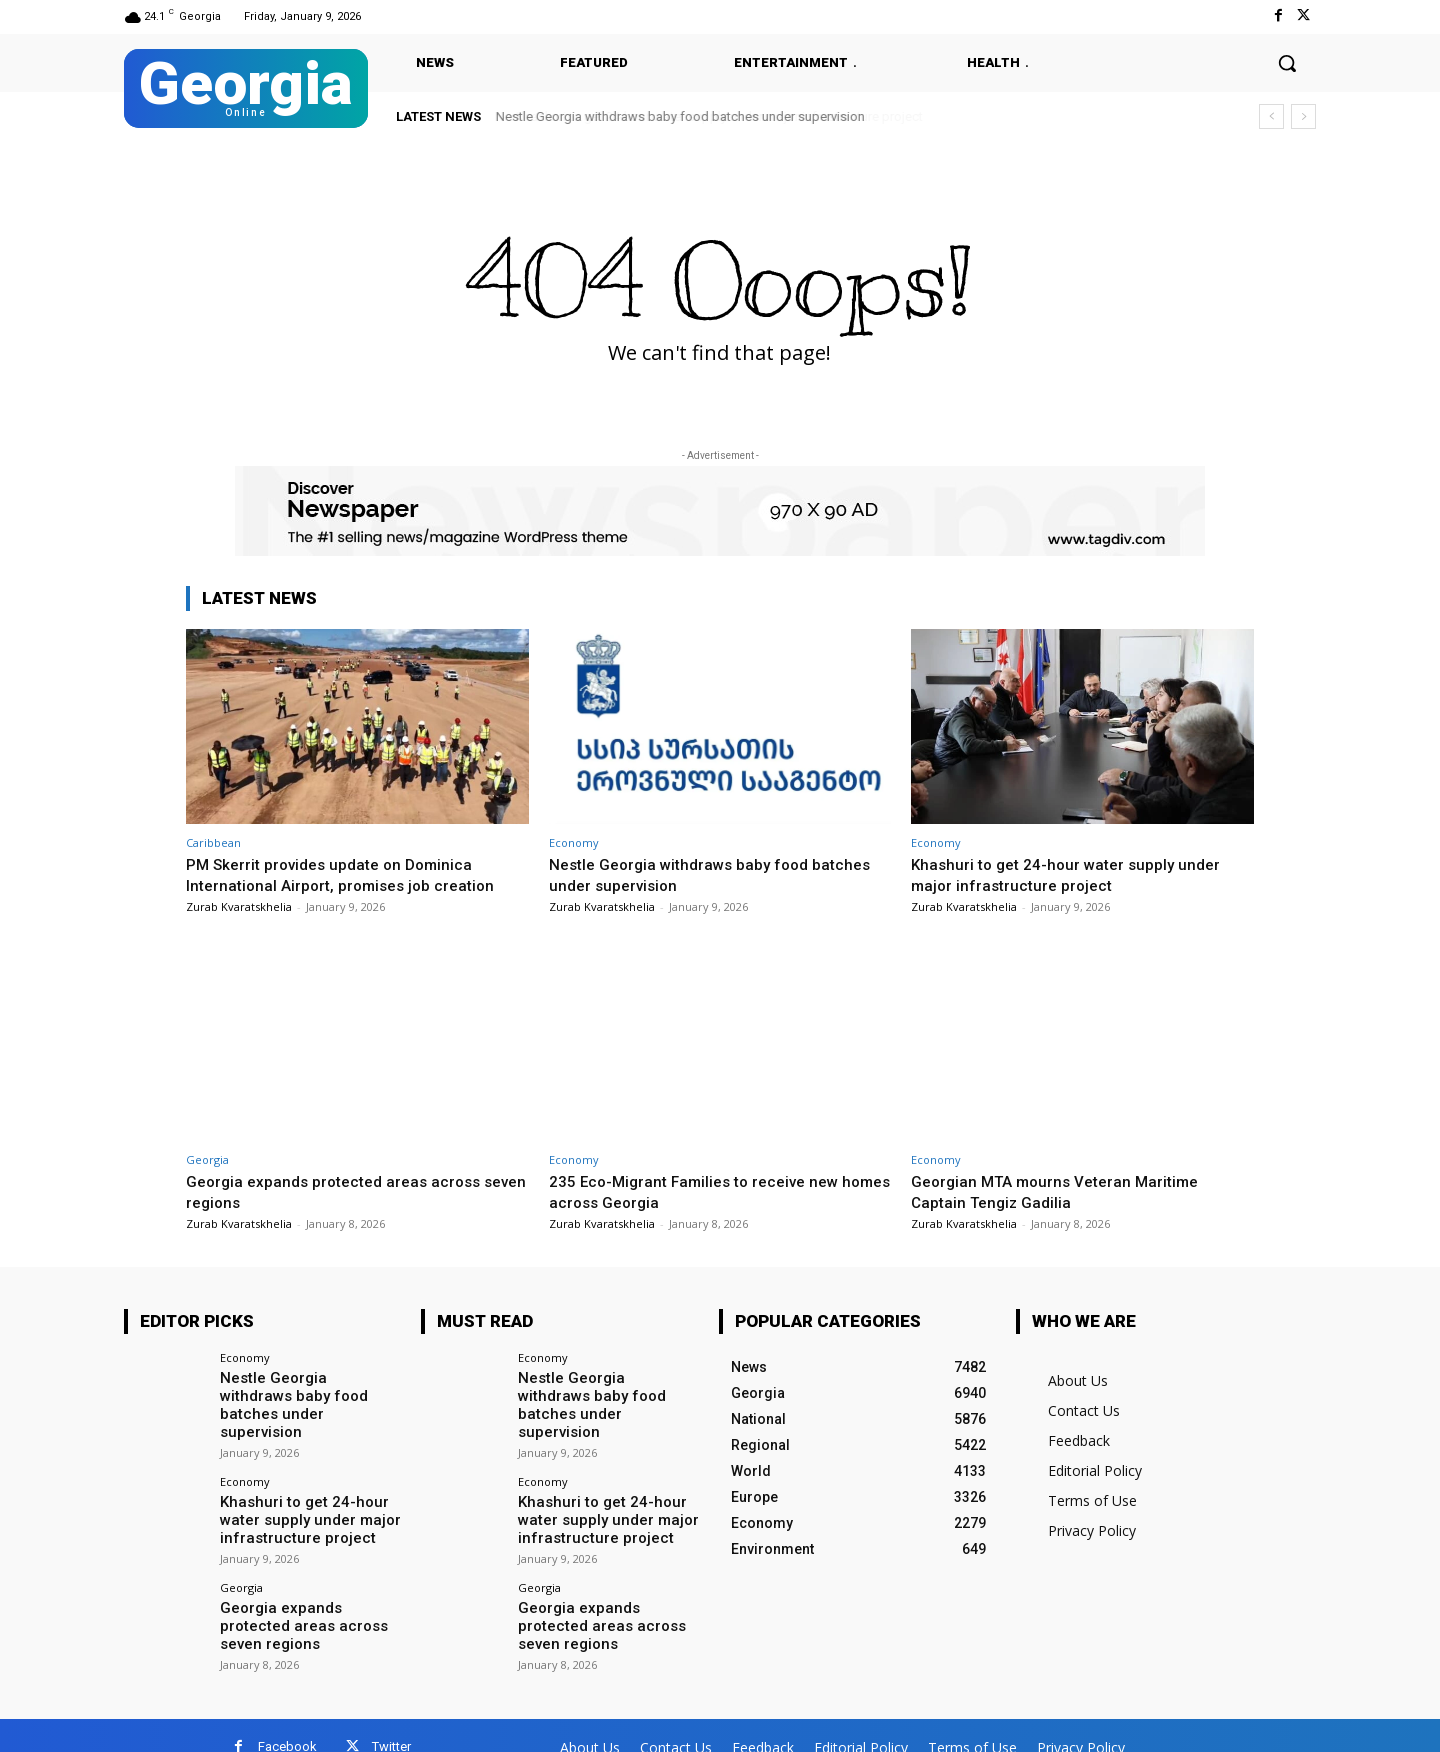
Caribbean (213, 842)
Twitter (391, 1723)
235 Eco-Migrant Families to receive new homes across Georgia (705, 1191)
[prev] (1271, 116)
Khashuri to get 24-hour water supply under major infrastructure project (1075, 874)
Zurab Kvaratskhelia (239, 906)
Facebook (287, 1723)
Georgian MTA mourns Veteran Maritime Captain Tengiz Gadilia (1065, 1191)
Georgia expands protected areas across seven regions (310, 1601)
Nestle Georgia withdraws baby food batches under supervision (680, 116)
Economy (574, 842)
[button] (1287, 63)
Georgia (207, 1159)
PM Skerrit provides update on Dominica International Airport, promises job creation (350, 874)
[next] (1303, 116)
